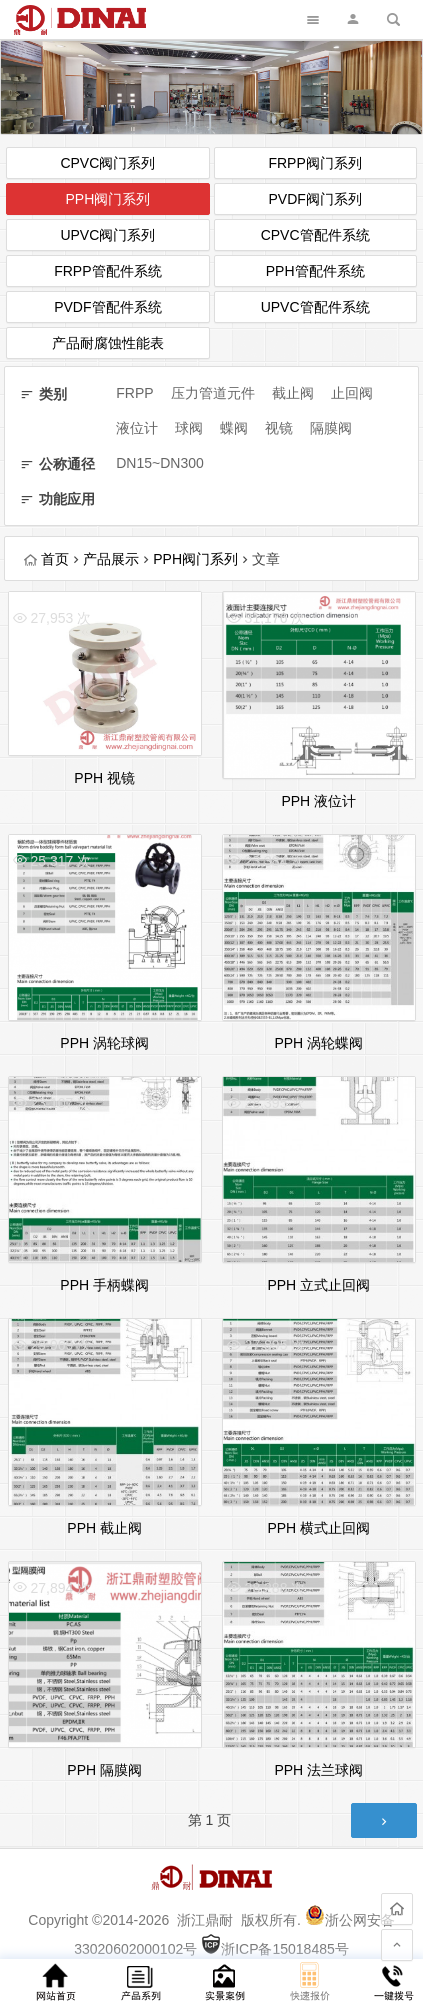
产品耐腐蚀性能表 (108, 343)
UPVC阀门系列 (107, 235)
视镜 (279, 428)
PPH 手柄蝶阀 (104, 1285)
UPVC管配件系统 (315, 307)
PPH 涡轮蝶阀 (318, 1043)
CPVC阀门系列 (107, 163)
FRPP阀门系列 (314, 163)
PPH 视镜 (104, 778)
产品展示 (111, 559)
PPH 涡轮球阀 (104, 1043)
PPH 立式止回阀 (318, 1285)
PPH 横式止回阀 (318, 1528)
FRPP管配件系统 (107, 271)
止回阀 (352, 393)
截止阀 (293, 393)
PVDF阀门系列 (314, 199)
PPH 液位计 (318, 801)
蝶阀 (234, 428)
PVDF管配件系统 (107, 307)
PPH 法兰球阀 (318, 1770)
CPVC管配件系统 (315, 235)
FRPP (134, 393)
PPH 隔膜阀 (104, 1770)
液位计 (137, 428)
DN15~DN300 (160, 463)
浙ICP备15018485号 (275, 1949)
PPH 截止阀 (104, 1528)
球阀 (189, 428)
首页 (46, 559)
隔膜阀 (331, 428)
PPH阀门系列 (107, 199)
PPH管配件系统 (315, 271)
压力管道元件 (213, 393)
